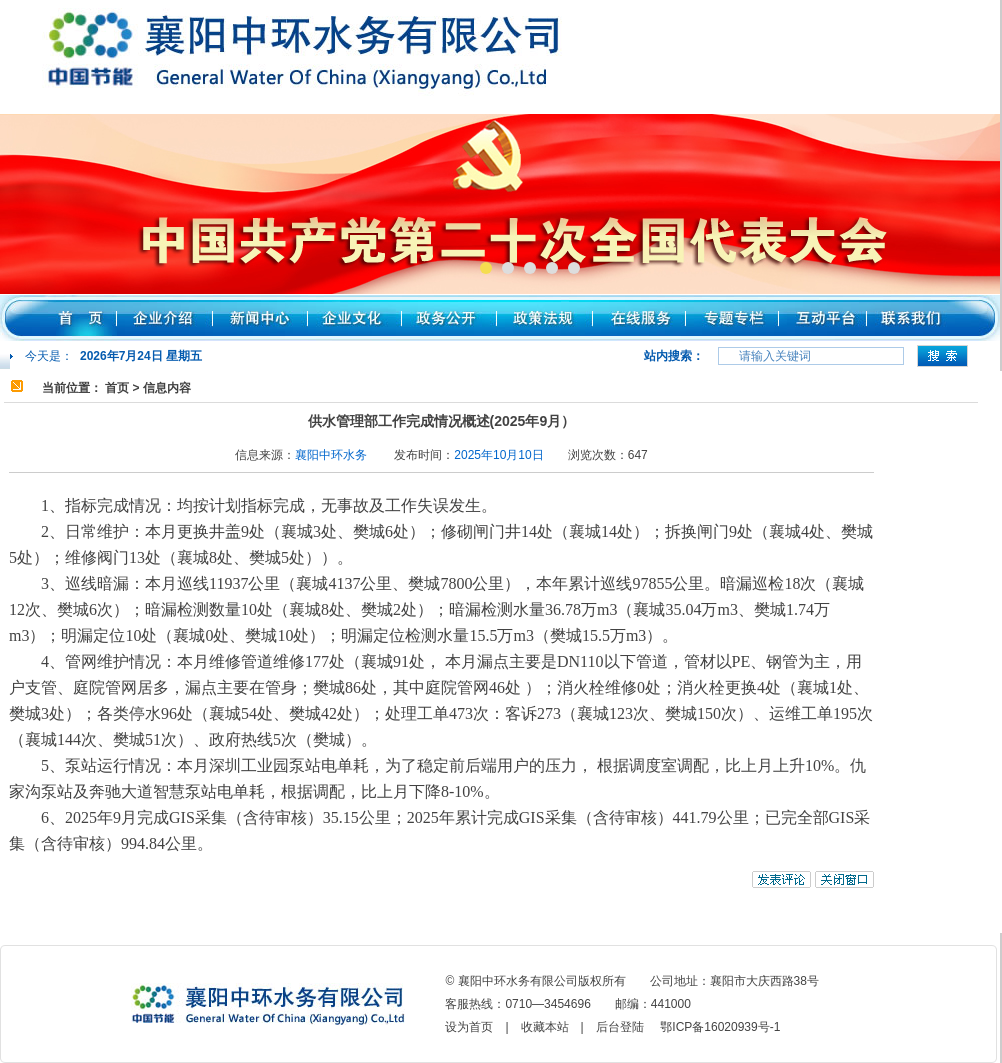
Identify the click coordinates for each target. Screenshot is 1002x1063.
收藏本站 (545, 1027)
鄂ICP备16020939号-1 (720, 1027)
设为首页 (469, 1027)
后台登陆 (620, 1027)
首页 (117, 388)
